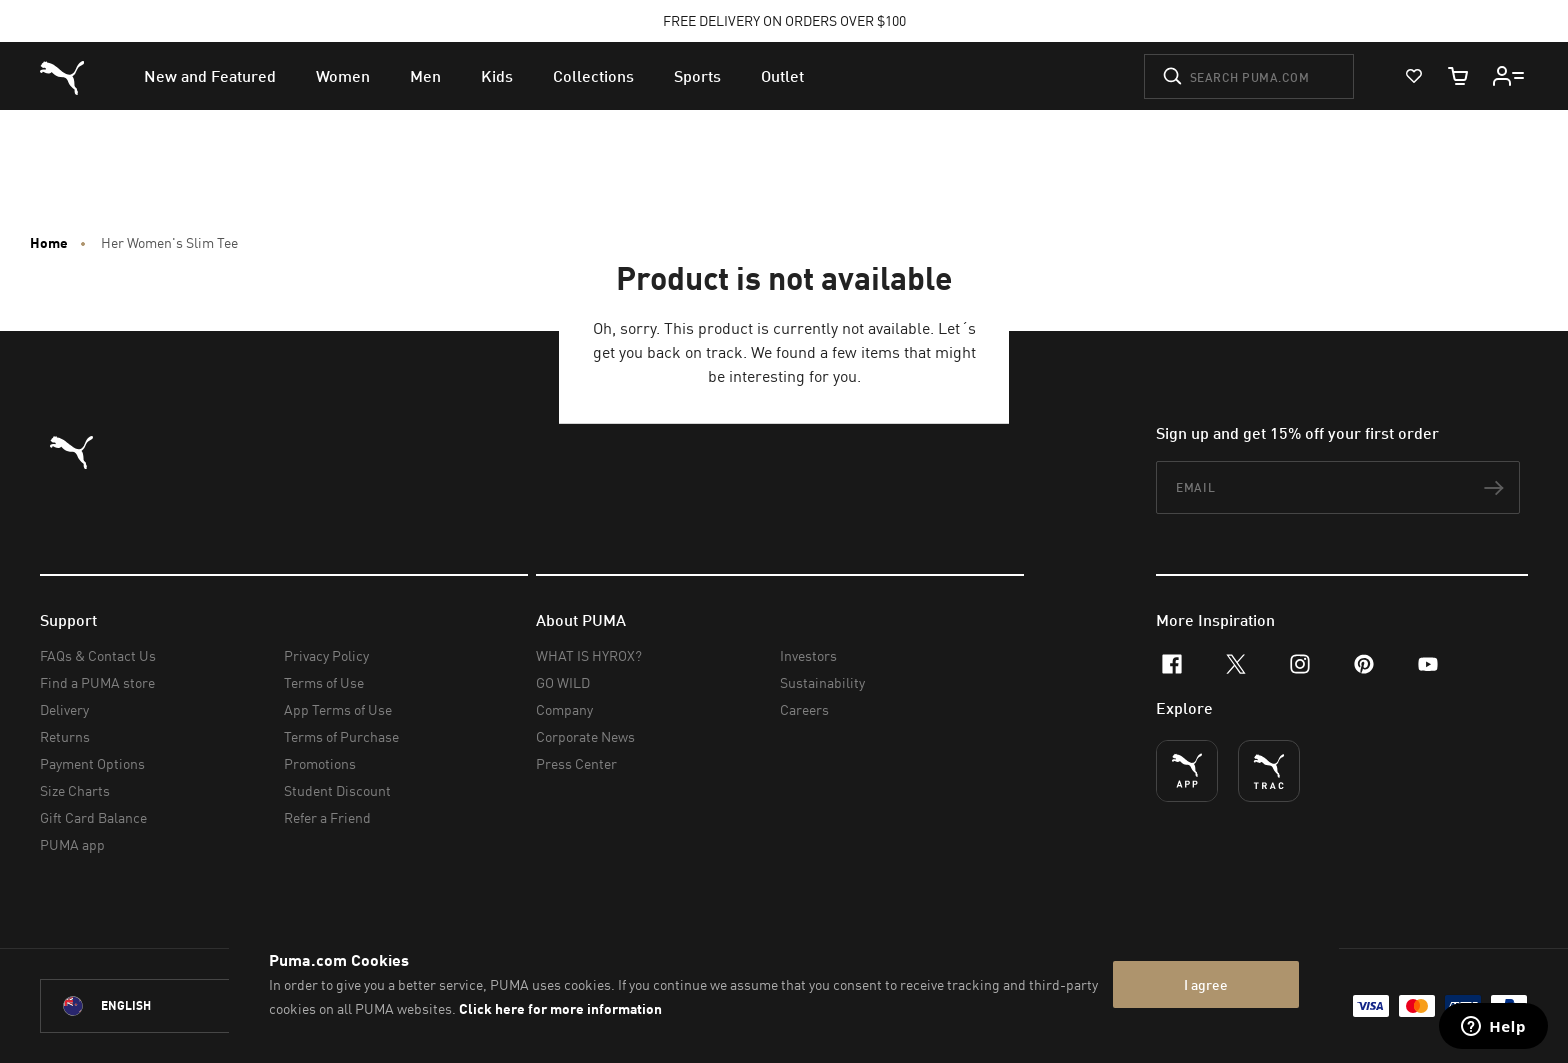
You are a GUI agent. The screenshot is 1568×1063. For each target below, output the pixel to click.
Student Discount (337, 790)
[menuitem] (210, 76)
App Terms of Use (338, 709)
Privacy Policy (326, 655)
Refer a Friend (327, 817)
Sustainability (822, 682)
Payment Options (92, 763)
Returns (65, 736)
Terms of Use (324, 682)
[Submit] (1172, 76)
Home (49, 243)
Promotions (320, 763)
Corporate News (585, 736)
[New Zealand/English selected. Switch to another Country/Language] (152, 1006)
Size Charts (75, 790)
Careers (804, 709)
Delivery (64, 709)
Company (564, 709)
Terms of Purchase (341, 736)
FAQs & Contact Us (98, 655)
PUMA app (72, 844)
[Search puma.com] (1249, 76)
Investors (808, 655)
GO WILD (563, 682)
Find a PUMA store (97, 682)
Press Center (576, 763)
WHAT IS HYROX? (589, 655)
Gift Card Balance (93, 817)
